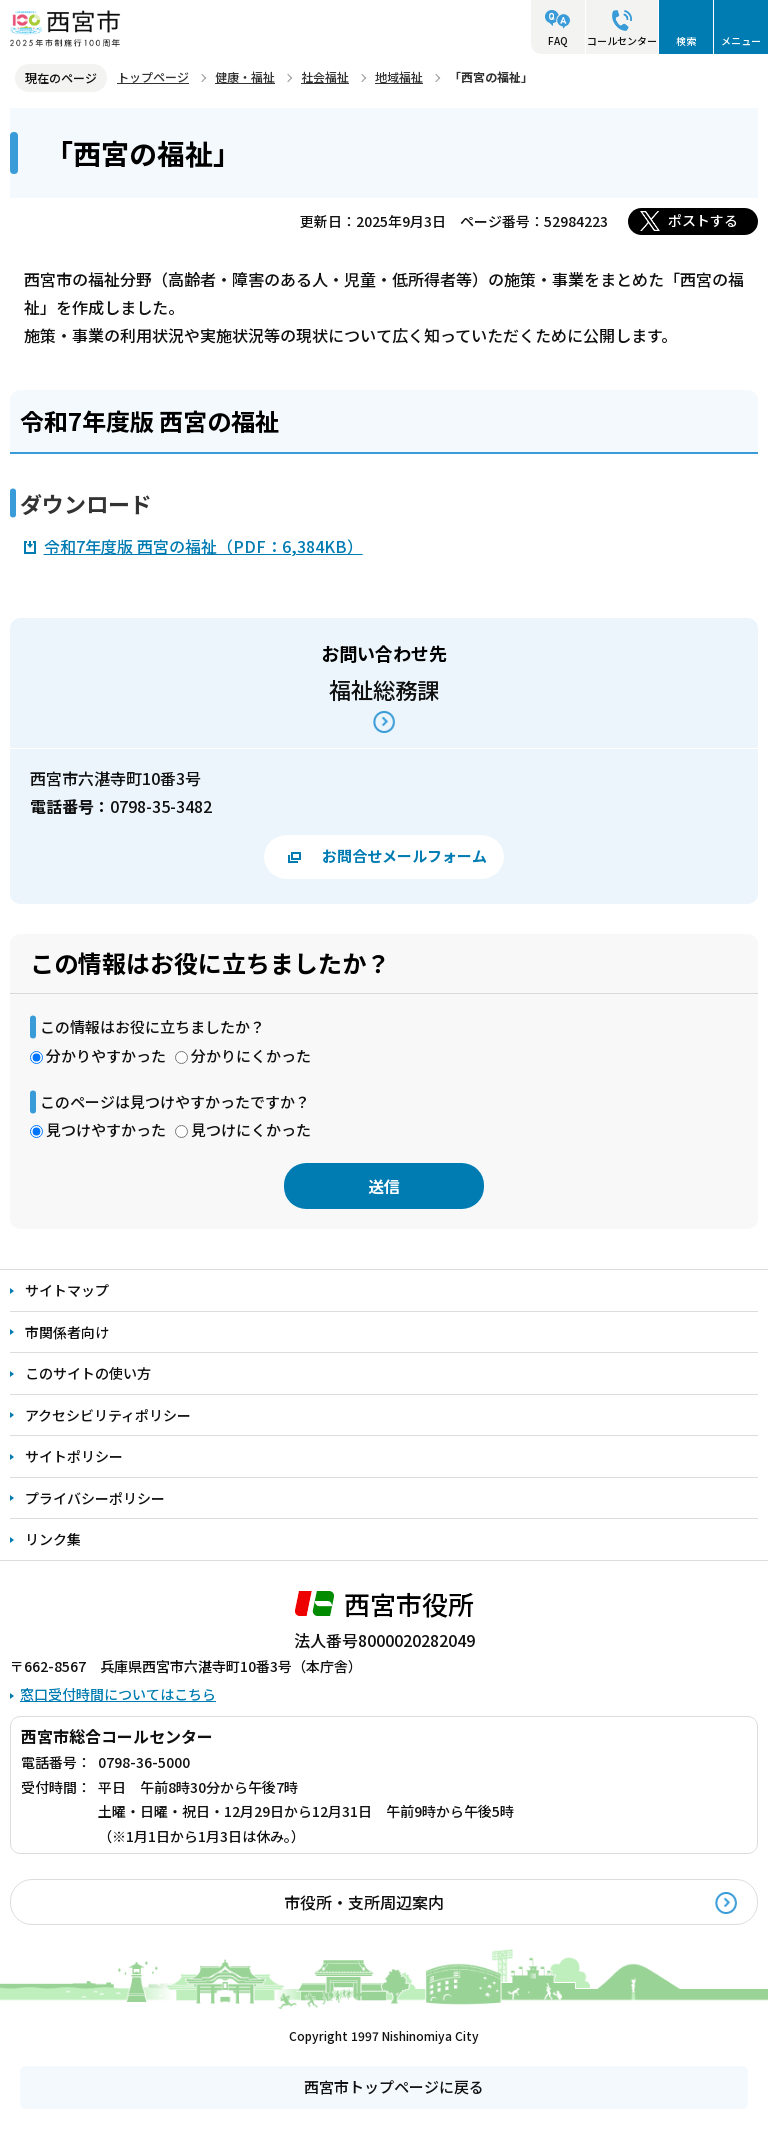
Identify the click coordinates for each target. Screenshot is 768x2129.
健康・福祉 (245, 76)
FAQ (558, 40)
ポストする (703, 220)
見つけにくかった (251, 1129)
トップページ (153, 76)
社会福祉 (325, 76)
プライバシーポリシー (95, 1498)
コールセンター (622, 40)
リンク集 (53, 1539)
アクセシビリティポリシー (108, 1415)
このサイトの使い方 (88, 1373)
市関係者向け (67, 1332)
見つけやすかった (106, 1129)
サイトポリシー (74, 1456)
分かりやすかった (106, 1055)
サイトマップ (67, 1290)
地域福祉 (399, 76)
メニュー (741, 40)
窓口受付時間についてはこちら (118, 1694)
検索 (686, 40)
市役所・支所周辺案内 (364, 1902)
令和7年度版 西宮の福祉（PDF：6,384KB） (203, 546)
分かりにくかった (251, 1055)
